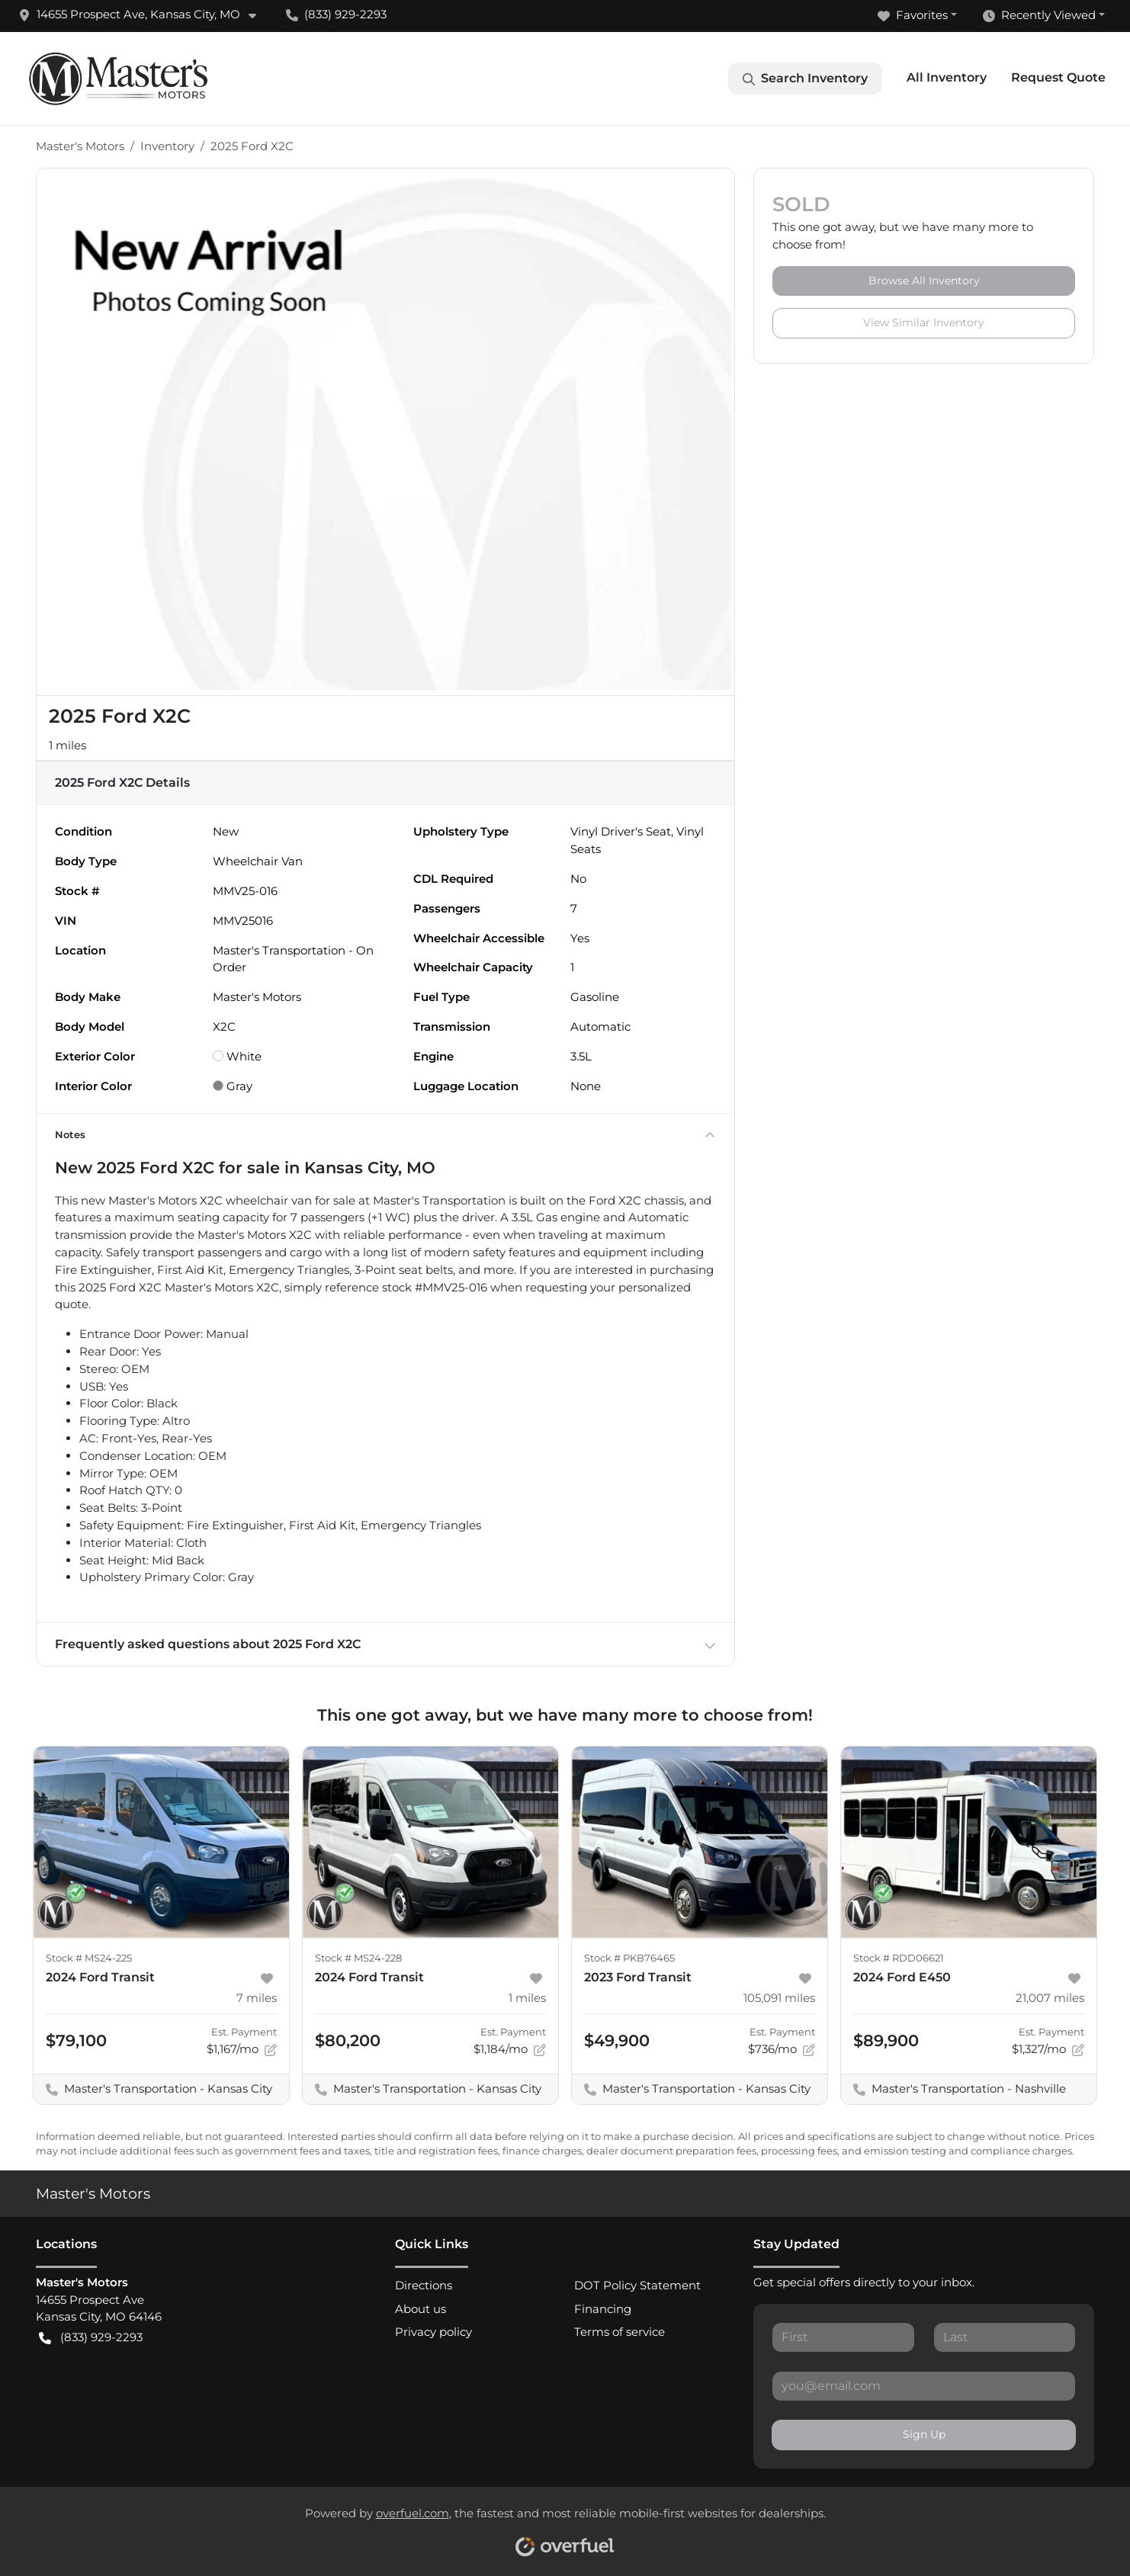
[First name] (843, 2337)
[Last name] (1004, 2337)
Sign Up (924, 2434)
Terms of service (619, 2331)
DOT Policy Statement (637, 2285)
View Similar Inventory (923, 322)
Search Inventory (805, 78)
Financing (602, 2309)
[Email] (924, 2386)
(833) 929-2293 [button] (336, 14)
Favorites (913, 15)
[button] (143, 15)
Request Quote (1058, 77)
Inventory (167, 146)
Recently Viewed (1039, 15)
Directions (423, 2285)
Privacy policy (433, 2331)
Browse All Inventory (924, 280)
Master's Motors (80, 146)
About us (420, 2309)
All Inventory (947, 77)
